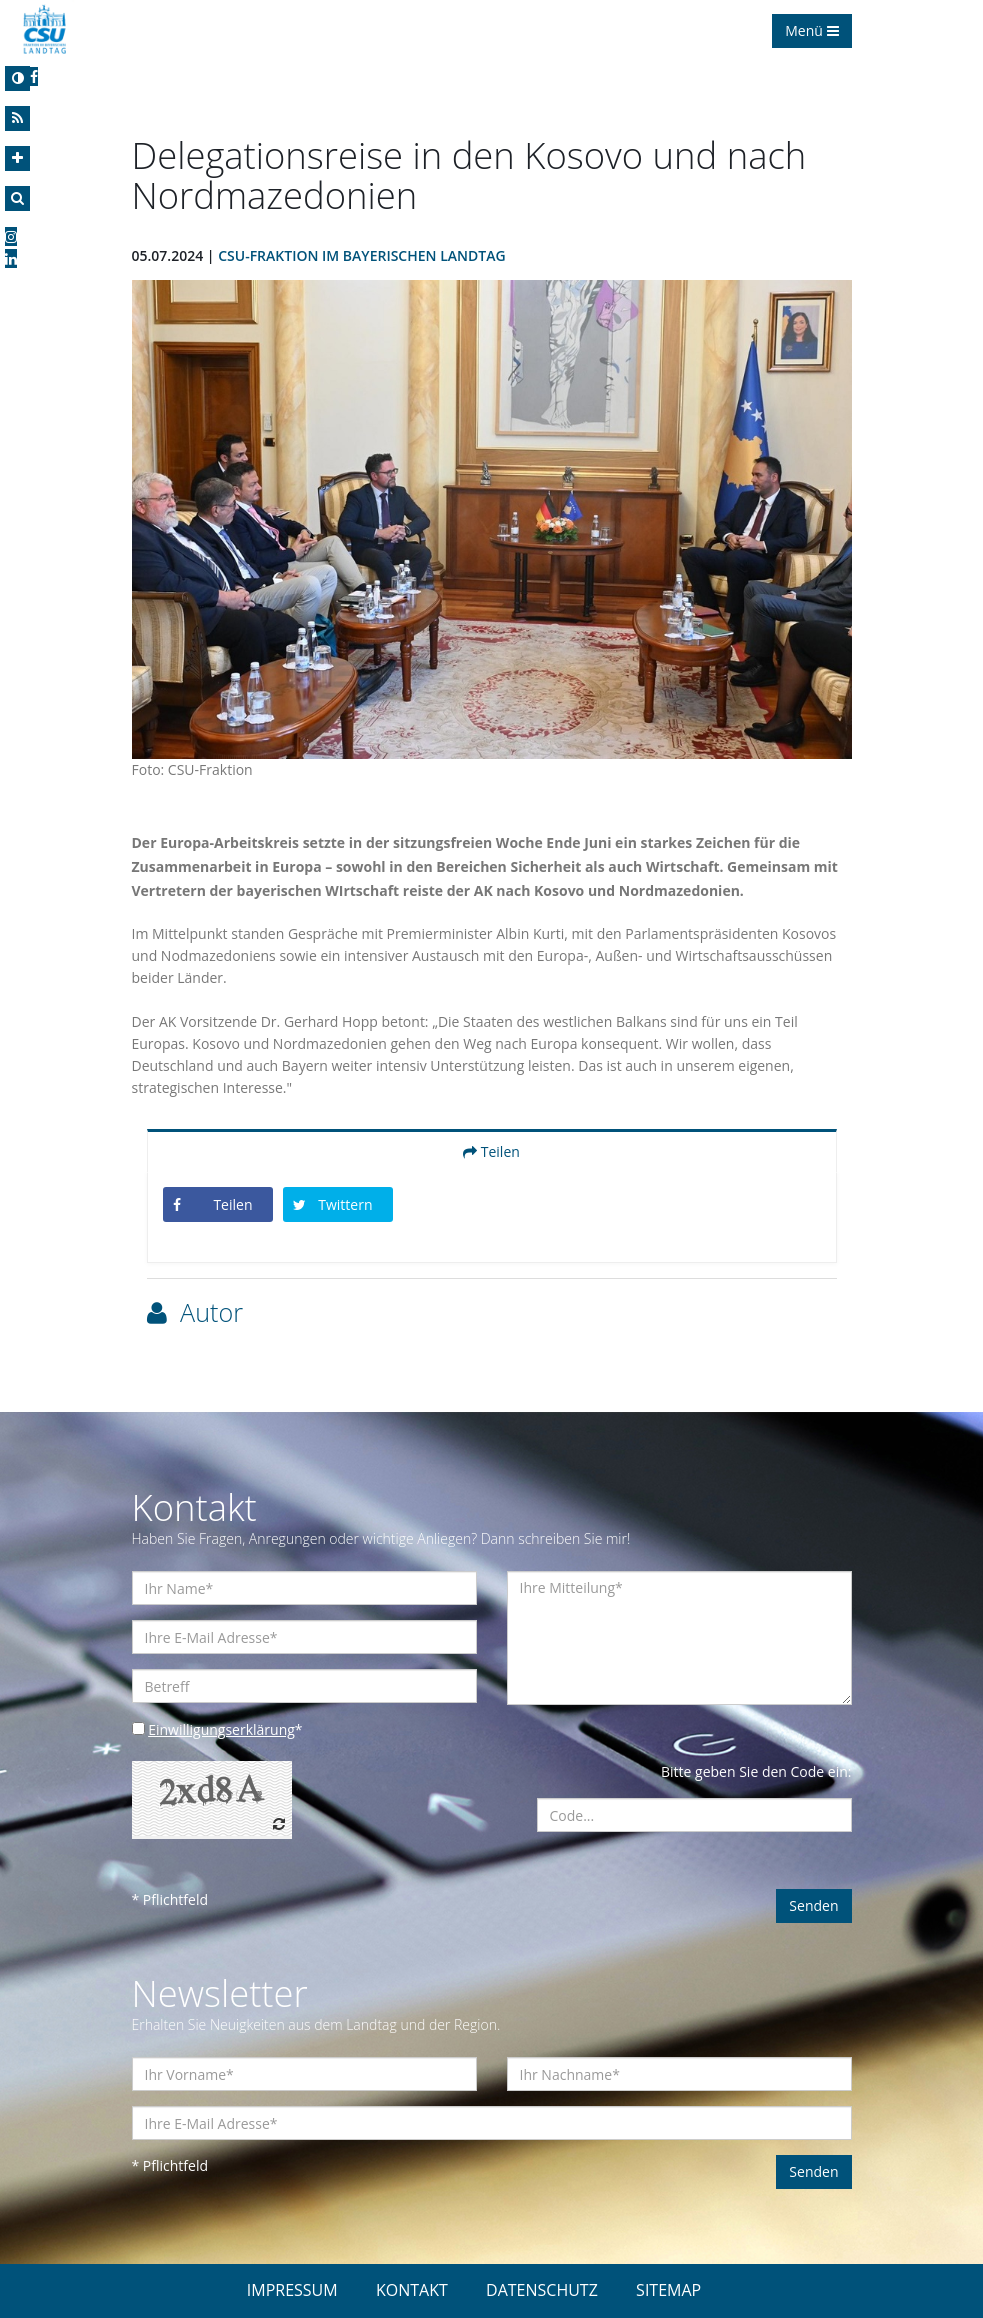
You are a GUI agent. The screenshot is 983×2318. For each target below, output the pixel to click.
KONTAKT (412, 2290)
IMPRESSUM (292, 2290)
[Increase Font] (17, 158)
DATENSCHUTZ (542, 2290)
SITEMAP (668, 2290)
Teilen (491, 1151)
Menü (811, 30)
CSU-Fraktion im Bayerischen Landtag (361, 255)
